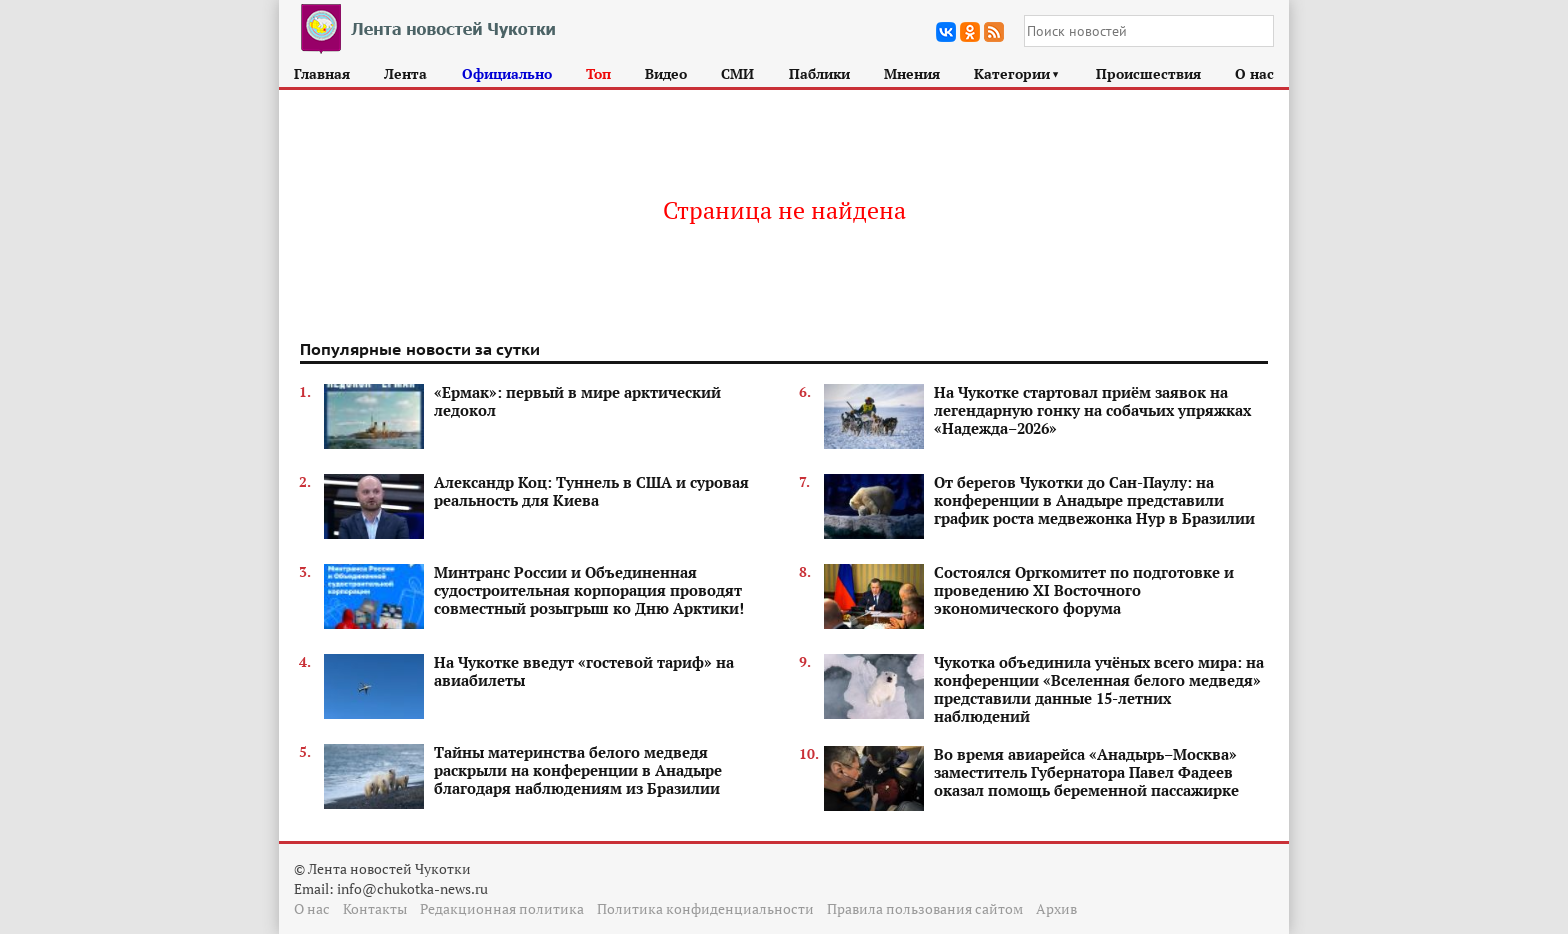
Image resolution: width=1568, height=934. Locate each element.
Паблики (819, 73)
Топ (598, 73)
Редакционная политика (502, 908)
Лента (405, 73)
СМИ (737, 73)
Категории (1017, 73)
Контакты (375, 908)
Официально (507, 73)
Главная (322, 73)
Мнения (912, 73)
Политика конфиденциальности (705, 908)
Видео (666, 73)
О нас (1254, 73)
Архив (1056, 908)
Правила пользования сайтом (925, 908)
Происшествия (1148, 73)
